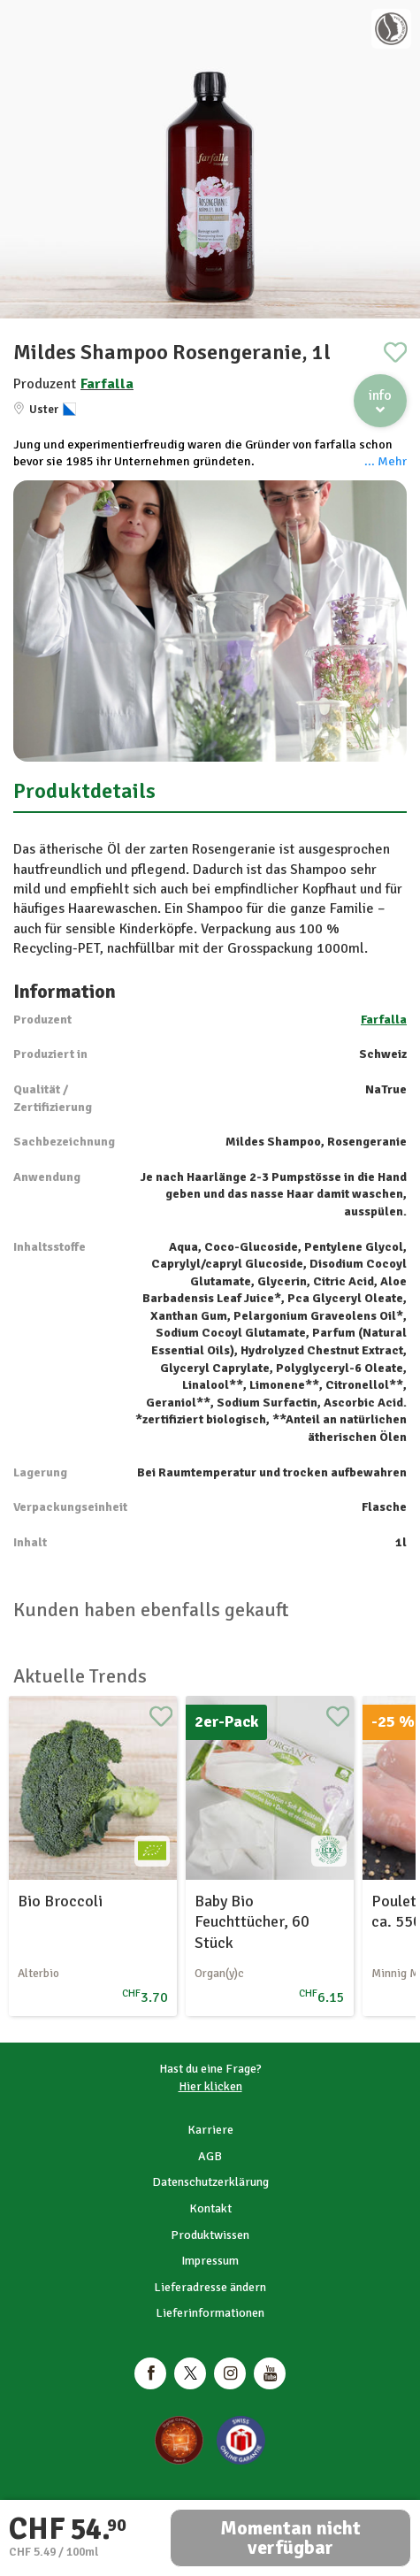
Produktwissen (210, 2234)
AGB (210, 2156)
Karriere (210, 2129)
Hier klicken (210, 2086)
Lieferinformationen (210, 2312)
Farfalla (107, 384)
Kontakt (210, 2208)
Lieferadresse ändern (210, 2287)
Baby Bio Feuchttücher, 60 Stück (252, 1921)
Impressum (210, 2260)
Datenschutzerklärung (210, 2181)
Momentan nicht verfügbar (290, 2537)
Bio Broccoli (60, 1901)
